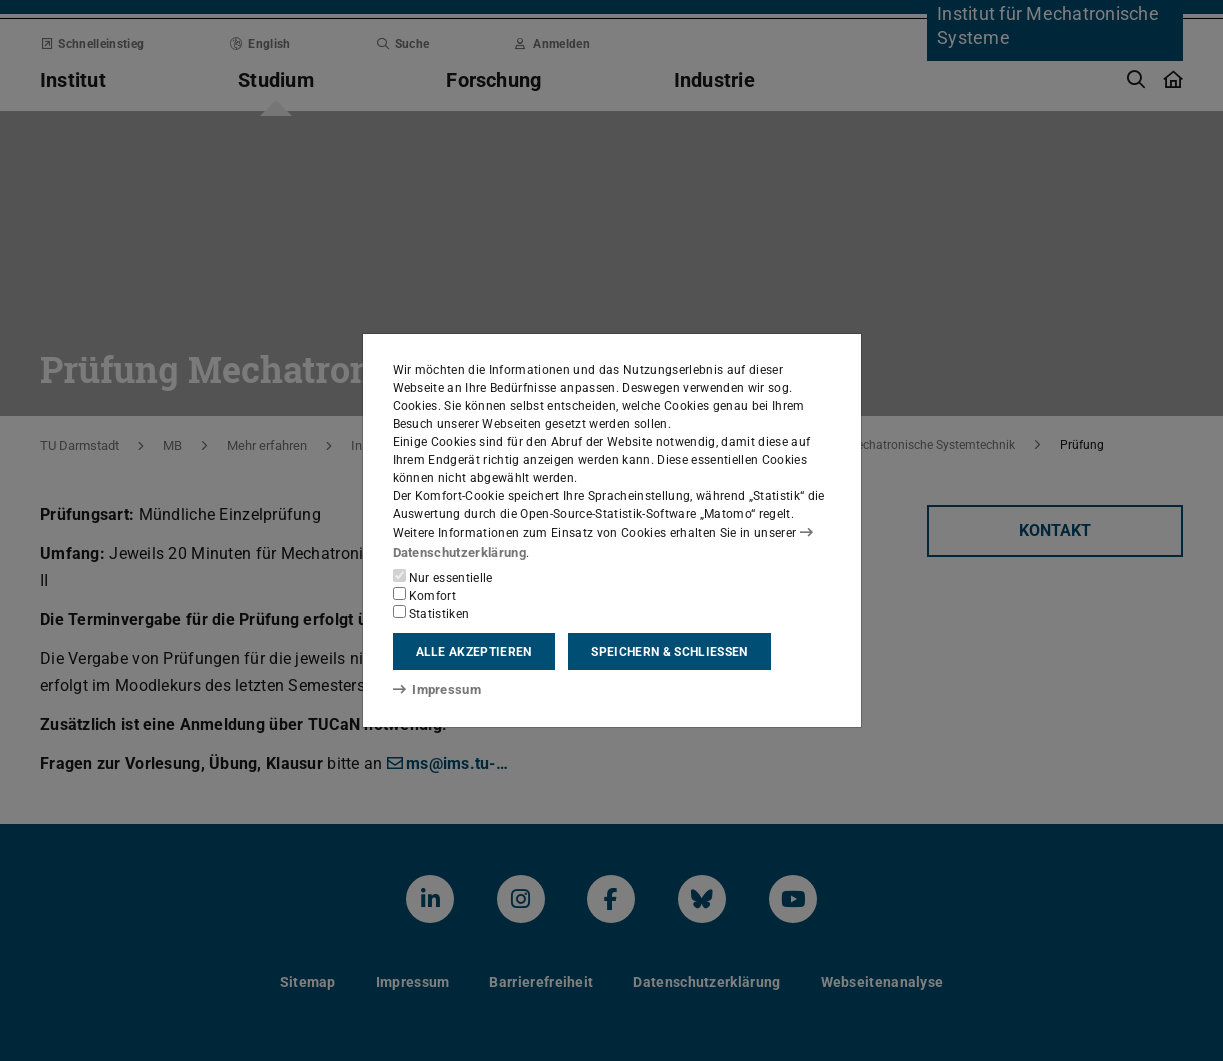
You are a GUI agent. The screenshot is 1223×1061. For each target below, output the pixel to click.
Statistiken (431, 612)
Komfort (425, 594)
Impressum (433, 689)
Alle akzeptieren (474, 651)
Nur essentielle (443, 576)
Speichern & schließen (669, 651)
